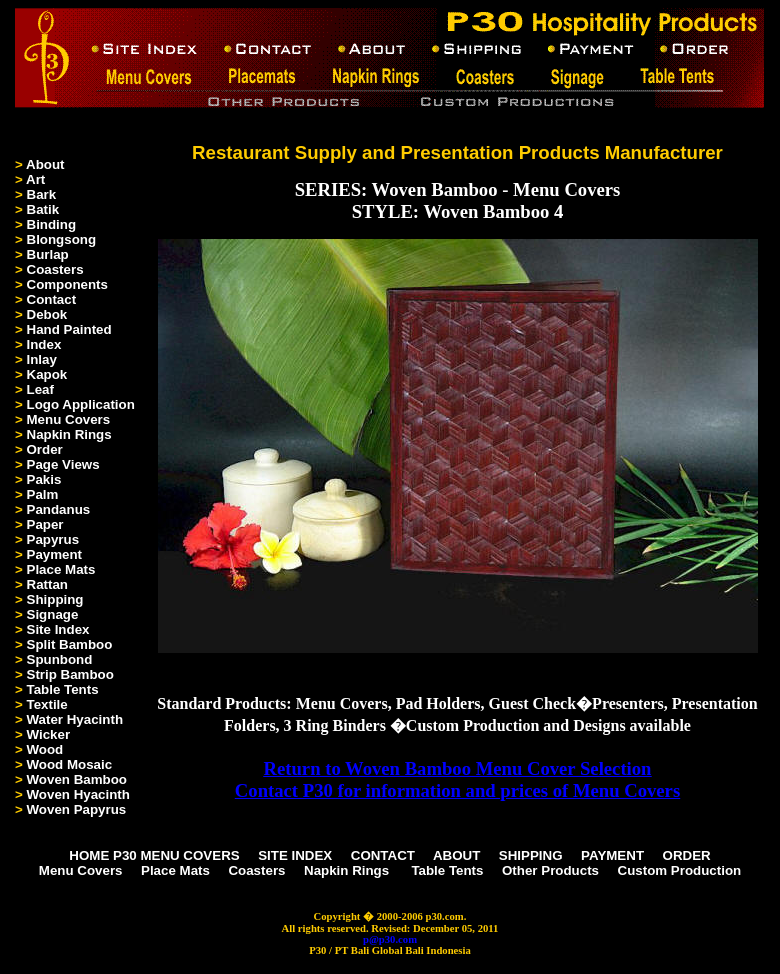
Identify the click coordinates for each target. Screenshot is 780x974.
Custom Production (680, 870)
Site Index (58, 629)
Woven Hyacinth (78, 794)
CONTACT (383, 855)
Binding (52, 224)
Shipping (55, 599)
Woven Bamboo (77, 779)
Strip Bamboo (70, 674)
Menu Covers (69, 419)
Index (44, 344)
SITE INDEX (295, 855)
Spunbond (60, 659)
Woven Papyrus (77, 809)
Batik (43, 209)
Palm (43, 494)
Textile (47, 704)
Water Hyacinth (75, 719)
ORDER (687, 855)
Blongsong (62, 239)
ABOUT (456, 855)
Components (67, 284)
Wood (45, 749)
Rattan (47, 584)
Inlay (42, 359)
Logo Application (81, 404)
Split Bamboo (70, 644)
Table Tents (63, 689)
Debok (47, 314)
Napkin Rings (69, 434)
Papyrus (53, 539)
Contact (52, 299)
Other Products (550, 870)
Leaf (40, 389)
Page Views (63, 464)
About (45, 164)
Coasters (55, 269)
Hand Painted (69, 329)
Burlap (48, 254)
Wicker (49, 734)
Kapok (47, 374)
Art (35, 179)
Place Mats (61, 569)
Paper (45, 524)
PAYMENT (612, 855)
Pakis (44, 479)
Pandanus (59, 509)
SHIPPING (531, 855)
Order (45, 449)
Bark (42, 194)
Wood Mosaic (70, 764)
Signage (53, 614)
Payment (55, 554)
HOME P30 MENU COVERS (154, 855)
